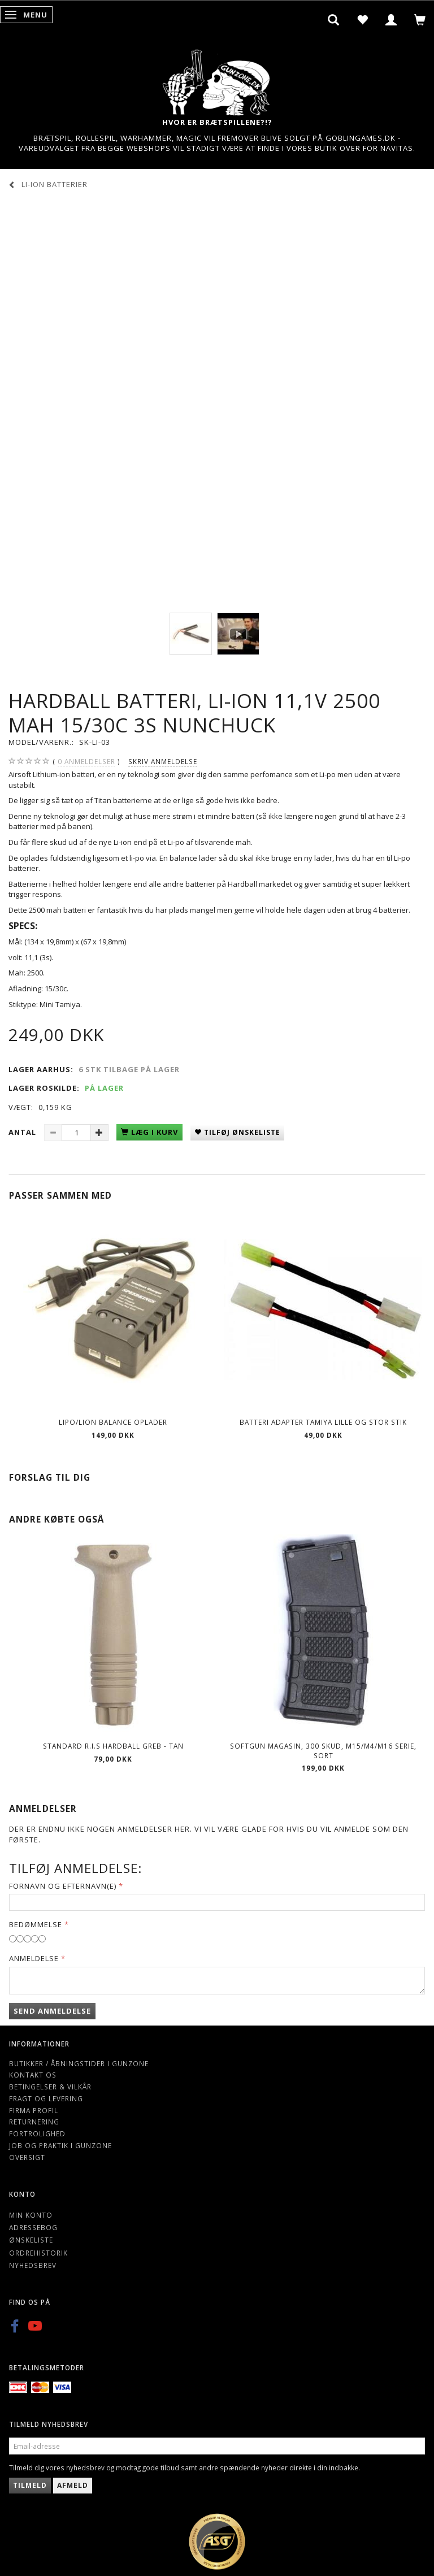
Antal (23, 1132)
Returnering (34, 2121)
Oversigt (27, 2157)
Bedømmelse (35, 1924)
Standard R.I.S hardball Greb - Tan (113, 1745)
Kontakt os (33, 2074)
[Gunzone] (217, 79)
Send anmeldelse (52, 2011)
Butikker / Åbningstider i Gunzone (79, 2063)
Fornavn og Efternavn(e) (62, 1886)
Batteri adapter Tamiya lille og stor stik (323, 1421)
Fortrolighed (37, 2133)
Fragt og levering (46, 2098)
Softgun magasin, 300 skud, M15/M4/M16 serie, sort (323, 1750)
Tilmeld (30, 2485)
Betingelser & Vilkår (50, 2086)
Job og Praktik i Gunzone (60, 2145)
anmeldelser (86, 761)
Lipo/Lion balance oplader (113, 1421)
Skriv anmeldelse (162, 761)
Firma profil (33, 2110)
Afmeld (72, 2485)
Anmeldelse (34, 1958)
